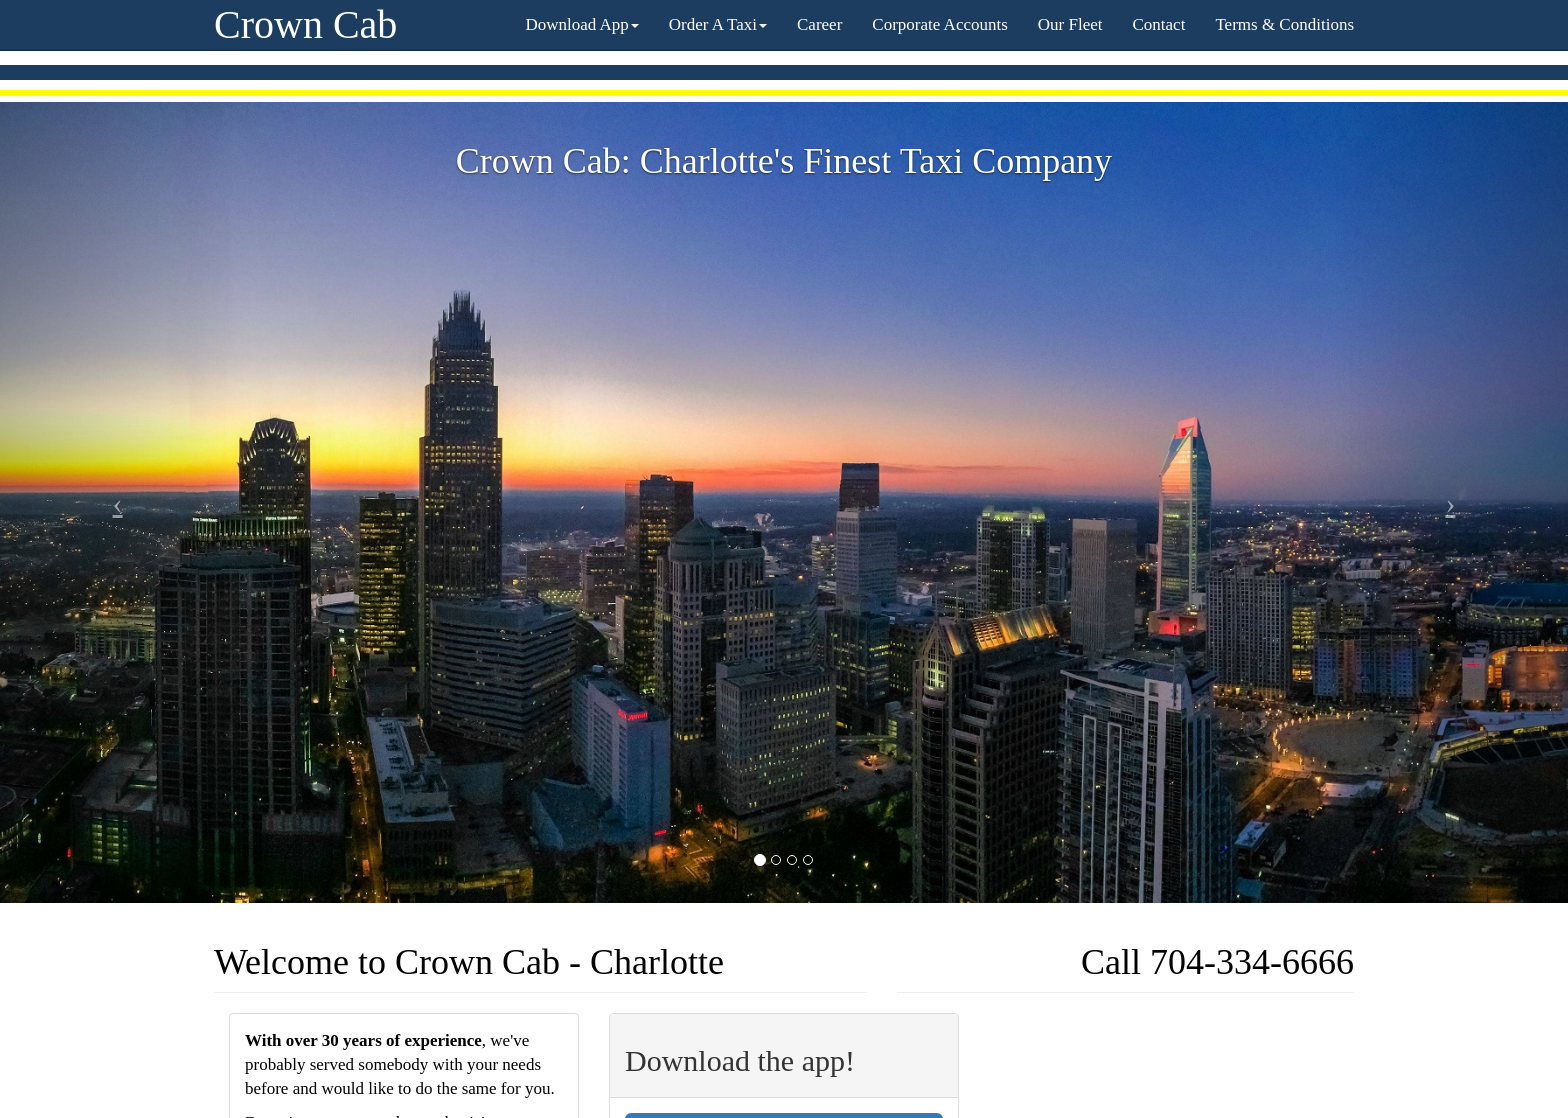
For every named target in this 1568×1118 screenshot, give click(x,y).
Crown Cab (305, 24)
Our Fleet (1070, 24)
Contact (1159, 24)
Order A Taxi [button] (718, 24)
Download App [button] (581, 24)
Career (819, 24)
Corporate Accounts (940, 24)
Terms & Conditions (1284, 24)
